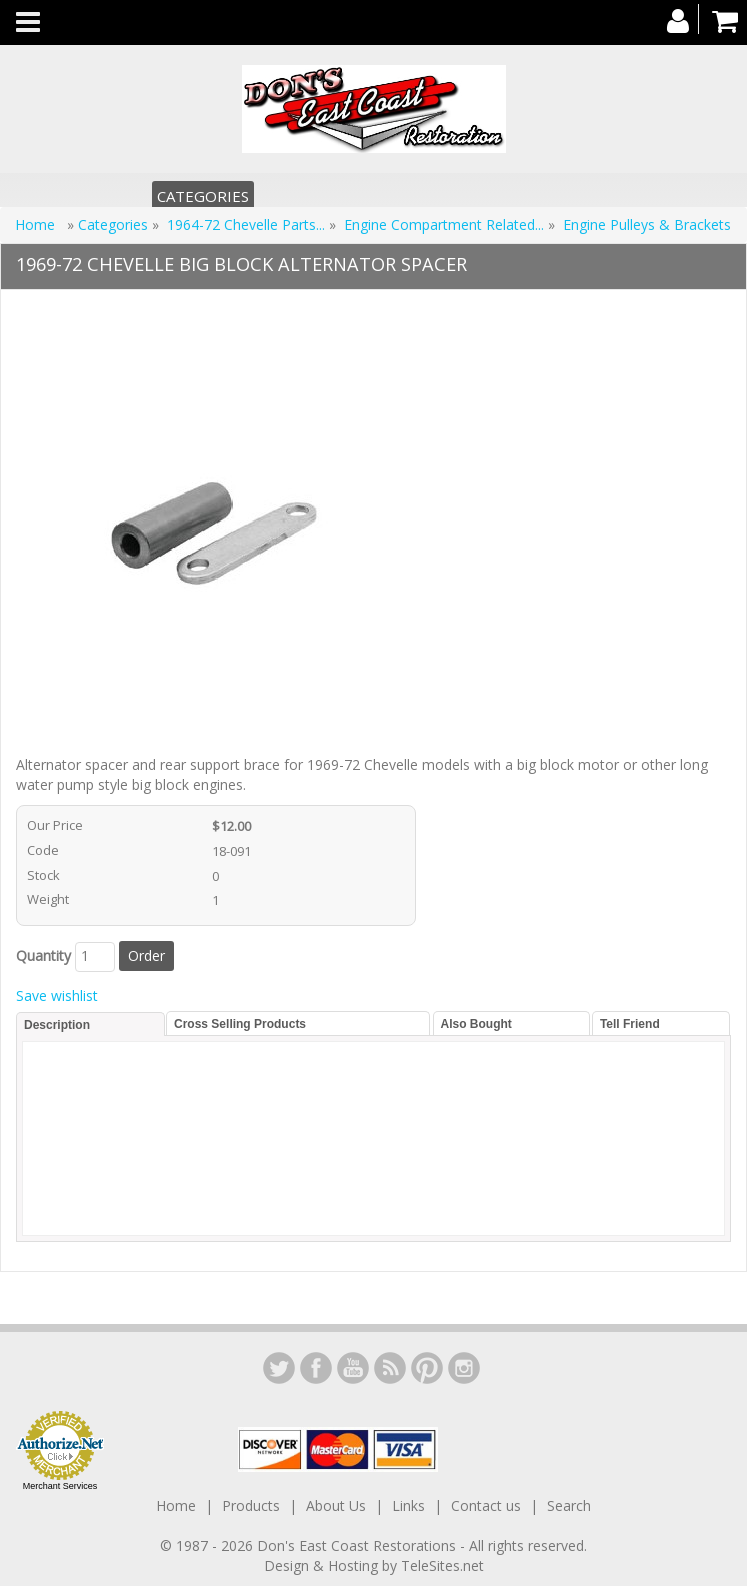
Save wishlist (57, 995)
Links (408, 1505)
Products (251, 1505)
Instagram (464, 1368)
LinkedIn (279, 1368)
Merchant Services (60, 1486)
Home (37, 224)
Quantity (43, 955)
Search (569, 1505)
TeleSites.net (442, 1565)
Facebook (316, 1368)
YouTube (353, 1368)
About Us (336, 1505)
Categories (203, 196)
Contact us (486, 1505)
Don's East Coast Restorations (358, 1545)
